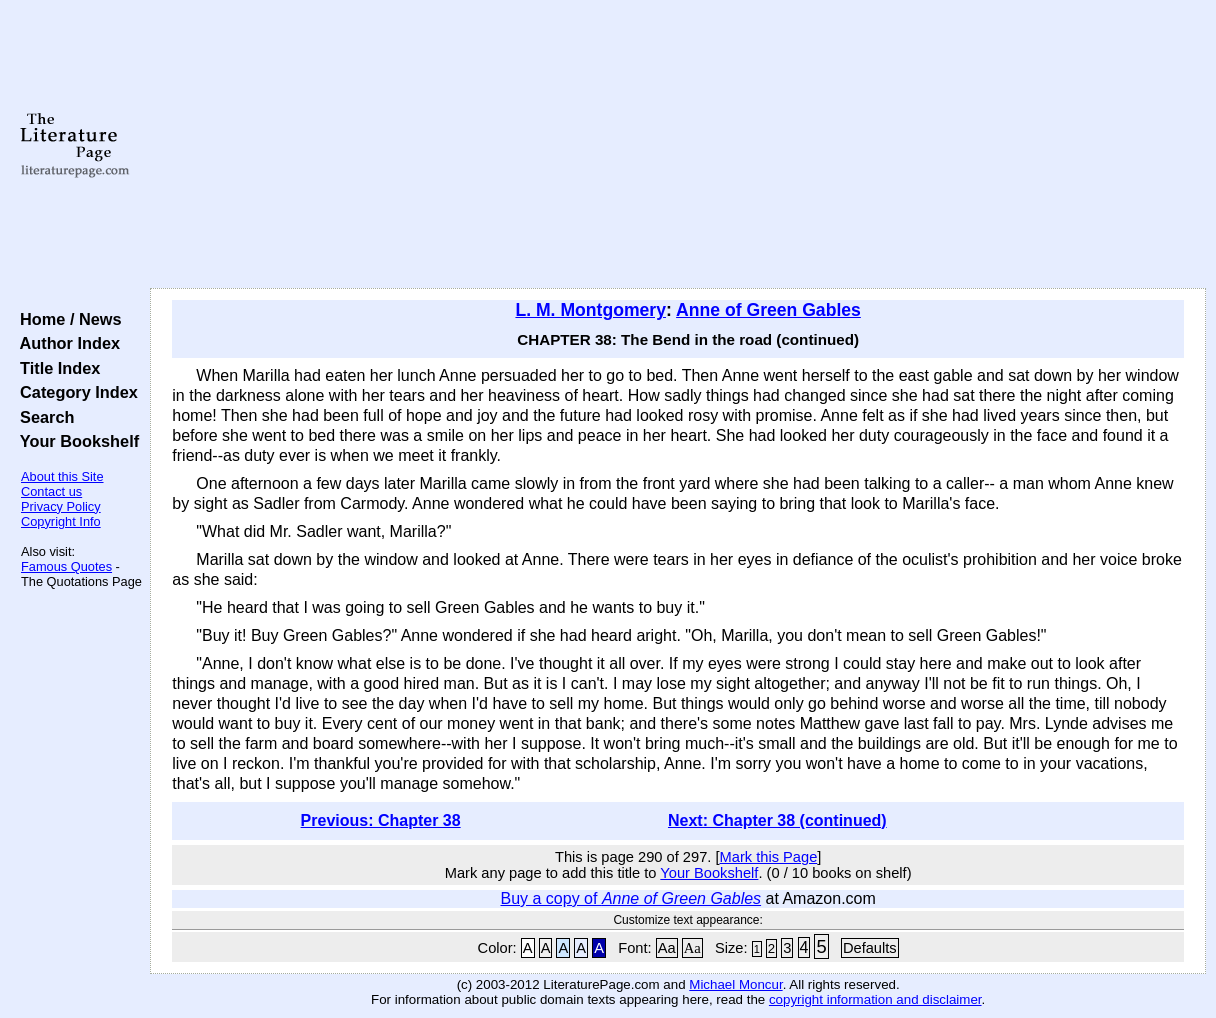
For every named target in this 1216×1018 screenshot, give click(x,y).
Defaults (870, 948)
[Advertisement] (678, 145)
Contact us (51, 491)
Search (42, 417)
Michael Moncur (735, 984)
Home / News (66, 319)
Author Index (65, 343)
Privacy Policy (61, 506)
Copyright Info (61, 521)
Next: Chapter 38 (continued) (777, 820)
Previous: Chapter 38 (381, 820)
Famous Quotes (66, 566)
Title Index (55, 368)
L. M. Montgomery (590, 310)
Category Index (74, 392)
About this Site (62, 476)
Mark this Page (769, 857)
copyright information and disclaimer (875, 999)
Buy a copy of (630, 898)
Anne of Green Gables (768, 310)
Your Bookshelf (75, 441)
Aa (667, 948)
